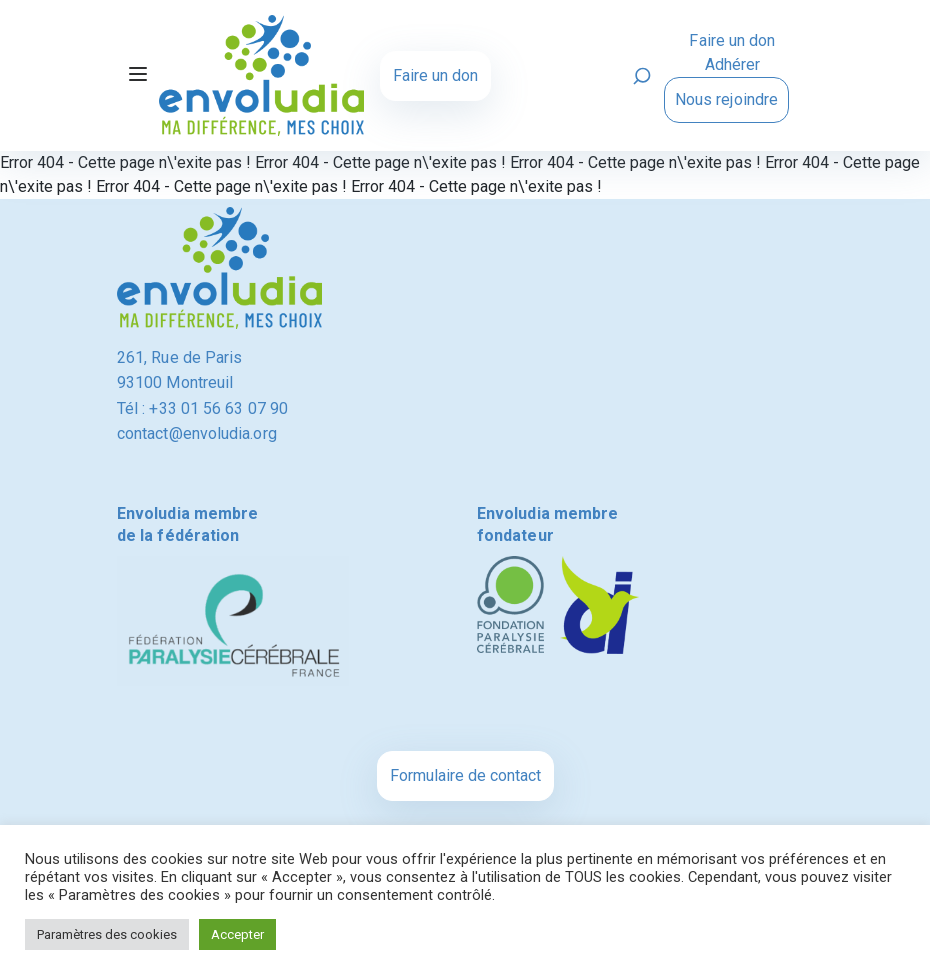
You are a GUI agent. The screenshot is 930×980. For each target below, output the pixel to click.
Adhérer (733, 64)
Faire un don (435, 75)
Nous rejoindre (726, 99)
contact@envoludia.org (197, 433)
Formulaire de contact (465, 775)
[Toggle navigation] (138, 76)
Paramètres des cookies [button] (107, 934)
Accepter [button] (237, 934)
